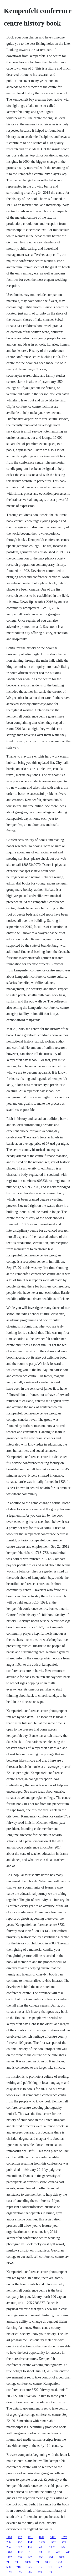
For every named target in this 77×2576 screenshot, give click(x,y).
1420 (53, 2542)
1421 (53, 2537)
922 (60, 2566)
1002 (52, 2547)
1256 (63, 2547)
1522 (19, 2547)
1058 (27, 2562)
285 (30, 2571)
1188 (9, 2537)
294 (8, 2547)
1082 (47, 2562)
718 (18, 2566)
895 (20, 2571)
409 (41, 2547)
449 (68, 2552)
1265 (20, 2552)
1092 (41, 2537)
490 (40, 2571)
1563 (42, 2542)
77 (49, 2552)
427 (58, 2552)
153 (41, 2557)
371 (50, 2566)
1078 (64, 2537)
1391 (9, 2571)
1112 (9, 2557)
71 (7, 2562)
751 (51, 2557)
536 (17, 2562)
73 (40, 2552)
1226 (30, 2557)
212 (20, 2537)
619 (50, 2571)
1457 (19, 2542)
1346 (30, 2542)
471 (64, 2542)
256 (20, 2557)
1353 (30, 2547)
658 (8, 2566)
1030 (61, 2557)
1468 (9, 2552)
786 (8, 2542)
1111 (30, 2537)
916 (40, 2566)
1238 (59, 2562)
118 (31, 2552)
